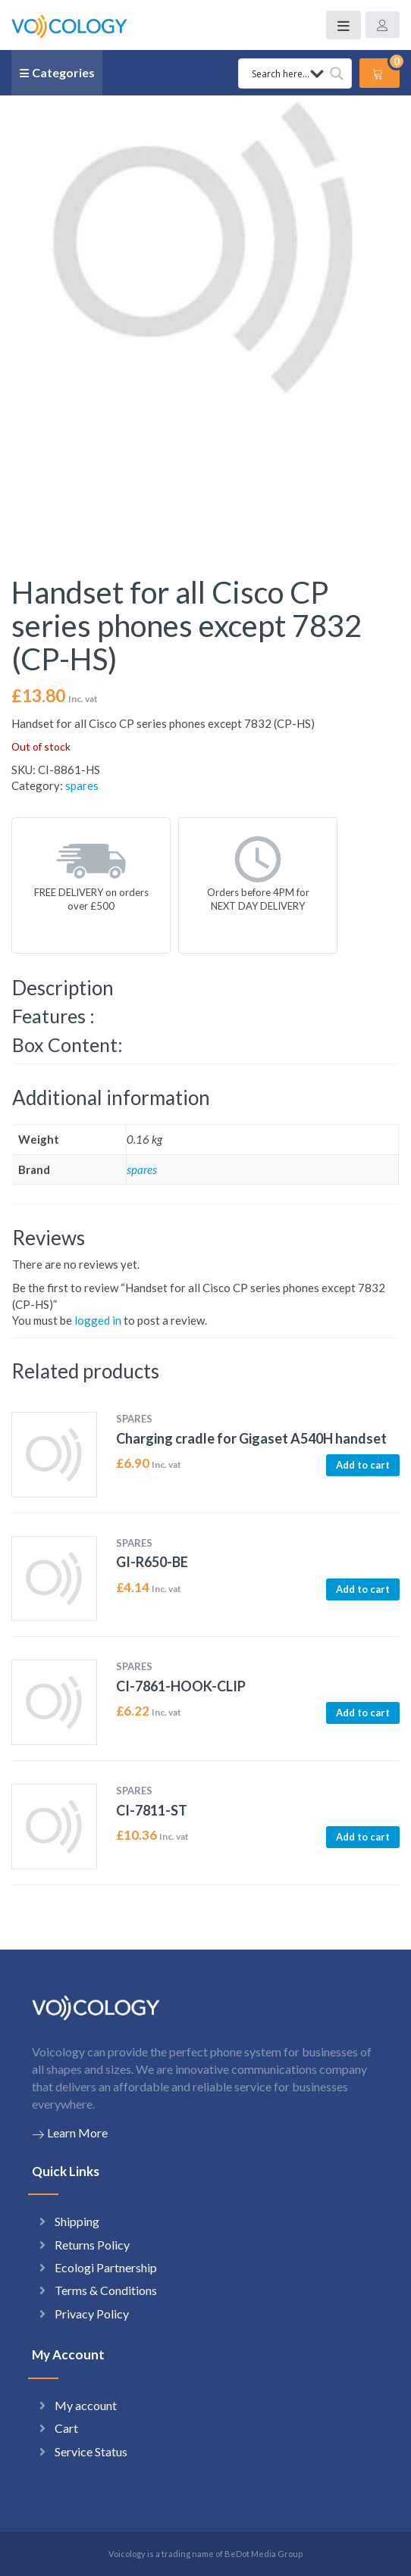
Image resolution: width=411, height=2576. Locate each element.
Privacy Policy (92, 2313)
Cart (66, 2428)
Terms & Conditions (106, 2290)
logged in (97, 1320)
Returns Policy (92, 2244)
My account (86, 2405)
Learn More (70, 2132)
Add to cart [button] (363, 1465)
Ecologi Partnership (106, 2267)
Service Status (91, 2451)
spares (82, 785)
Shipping (77, 2221)
